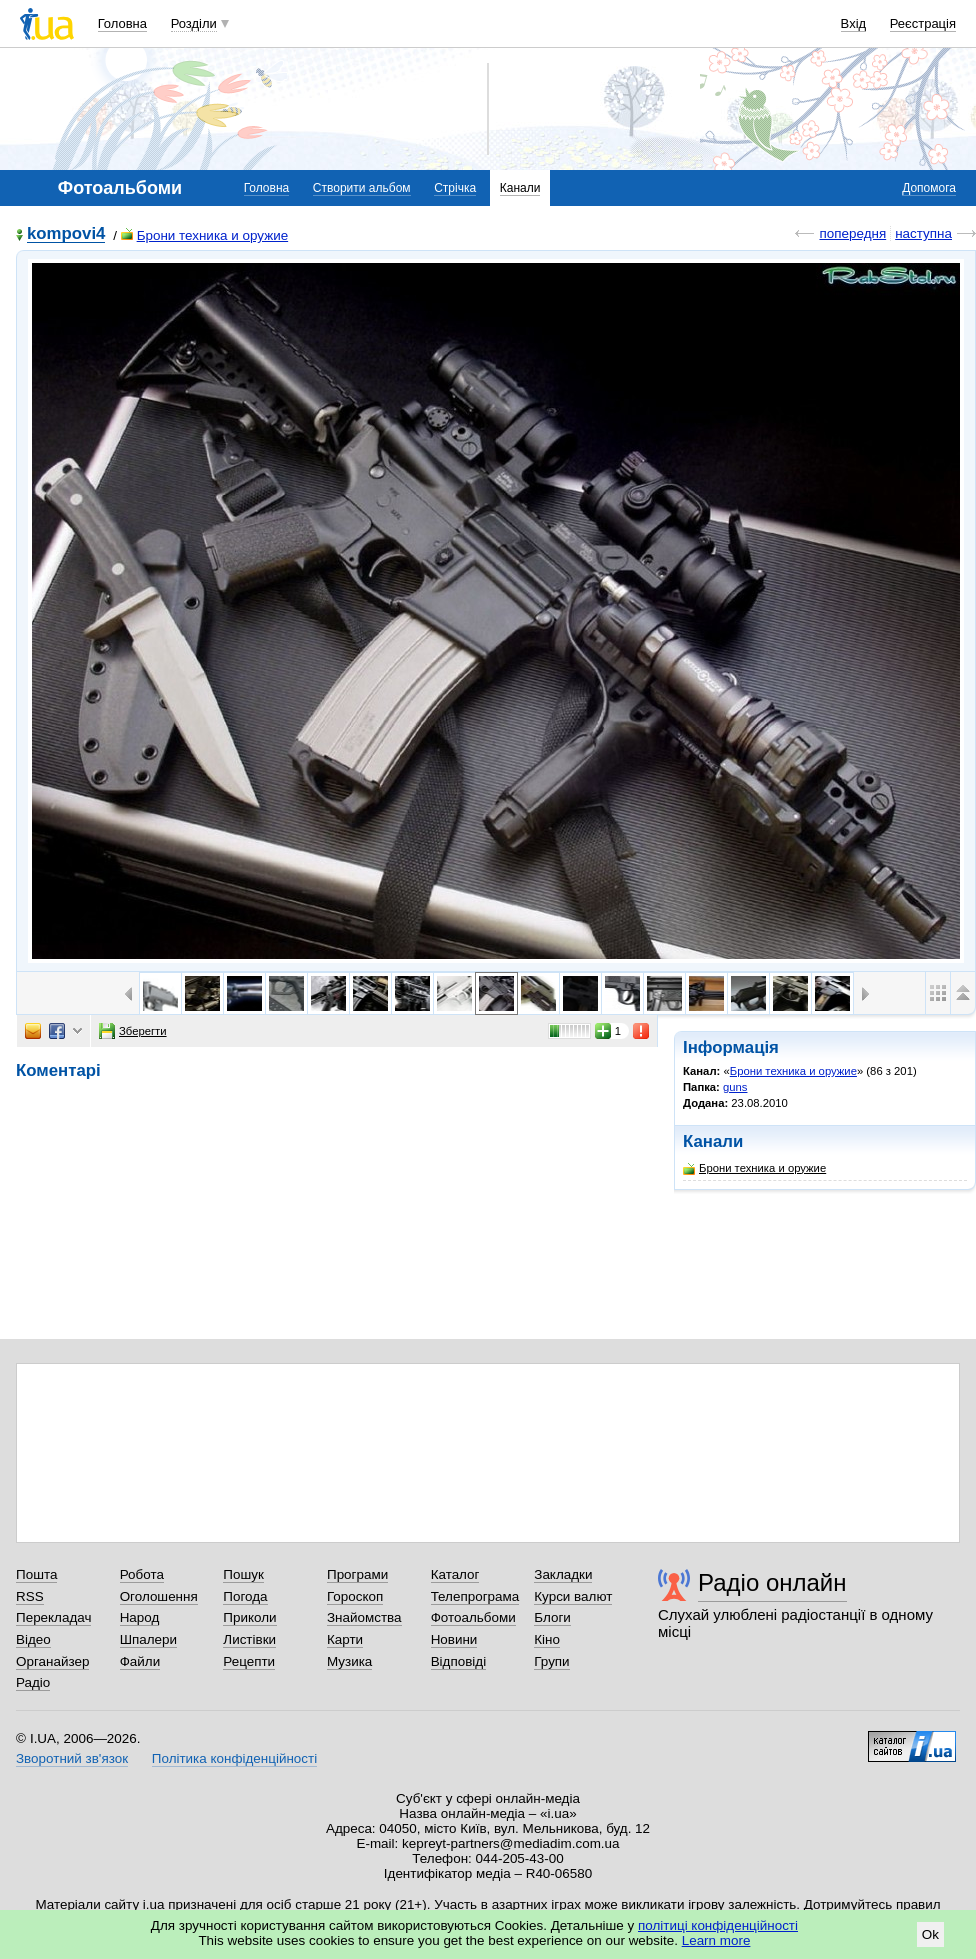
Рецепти (249, 1661)
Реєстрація (923, 23)
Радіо (33, 1682)
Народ (140, 1617)
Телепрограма (475, 1596)
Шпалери (148, 1639)
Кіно (547, 1639)
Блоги (552, 1617)
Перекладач (53, 1617)
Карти (345, 1639)
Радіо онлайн (772, 1582)
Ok (930, 1934)
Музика (349, 1661)
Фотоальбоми (473, 1617)
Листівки (249, 1639)
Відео (33, 1639)
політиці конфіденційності (718, 1925)
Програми (357, 1574)
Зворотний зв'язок (72, 1758)
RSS (30, 1596)
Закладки (563, 1574)
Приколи (249, 1617)
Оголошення (159, 1596)
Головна (122, 23)
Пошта (36, 1574)
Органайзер (52, 1661)
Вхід (854, 23)
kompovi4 (66, 234)
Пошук (243, 1574)
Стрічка (455, 188)
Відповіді (459, 1661)
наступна (923, 233)
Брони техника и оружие (205, 235)
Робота (142, 1574)
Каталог (455, 1574)
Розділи (194, 23)
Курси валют (573, 1596)
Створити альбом (362, 188)
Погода (245, 1596)
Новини (454, 1639)
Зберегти (133, 1031)
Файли (140, 1661)
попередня (852, 233)
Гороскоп (355, 1596)
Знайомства (364, 1617)
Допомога (929, 188)
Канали (520, 188)
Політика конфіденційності (234, 1758)
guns (735, 1087)
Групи (551, 1661)
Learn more (716, 1940)
